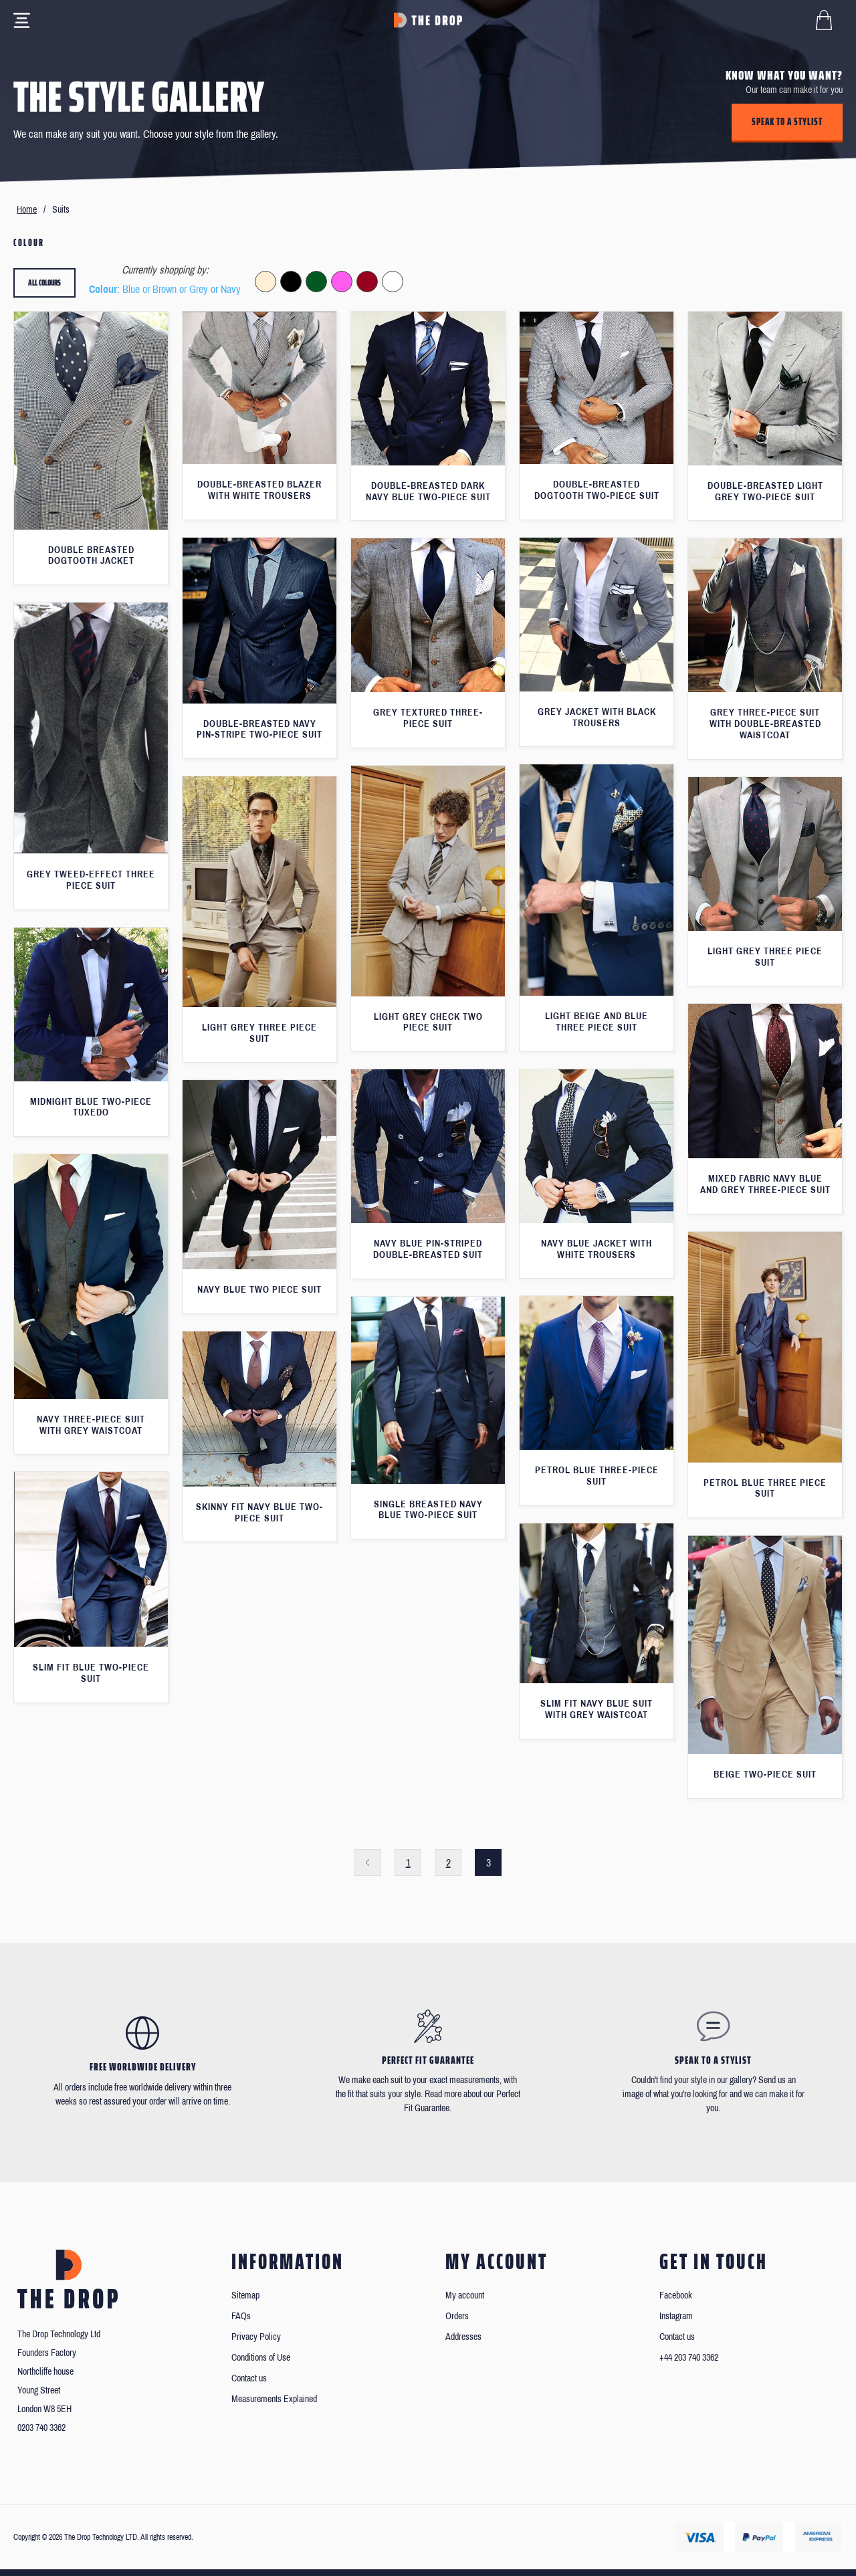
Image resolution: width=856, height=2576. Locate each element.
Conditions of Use (260, 2358)
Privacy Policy (256, 2337)
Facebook (675, 2295)
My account (464, 2295)
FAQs (241, 2316)
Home (27, 210)
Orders (457, 2316)
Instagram (676, 2316)
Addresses (463, 2337)
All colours (44, 283)
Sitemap (245, 2295)
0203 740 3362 (41, 2428)
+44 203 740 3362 (688, 2358)
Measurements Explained (274, 2399)
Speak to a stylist (787, 122)
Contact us (249, 2378)
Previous (367, 1862)
